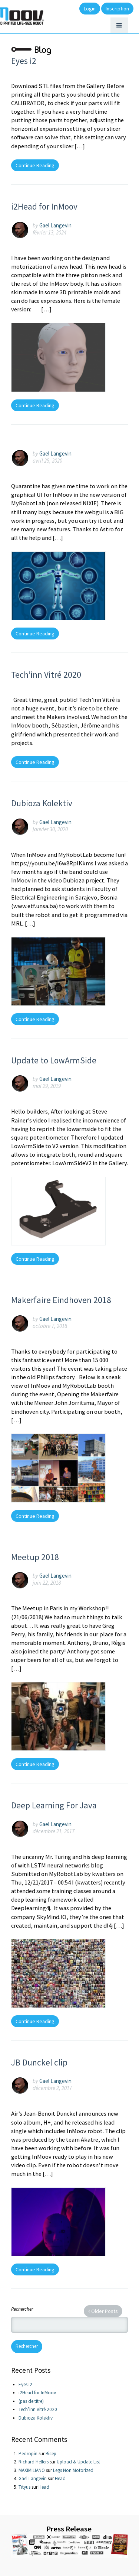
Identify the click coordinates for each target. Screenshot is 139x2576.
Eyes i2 (23, 60)
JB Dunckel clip (39, 2062)
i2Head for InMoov (44, 206)
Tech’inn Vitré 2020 (46, 674)
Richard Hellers (34, 2462)
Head (60, 2478)
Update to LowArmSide (53, 1060)
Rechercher (22, 2309)
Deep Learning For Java (54, 1805)
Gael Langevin (55, 225)
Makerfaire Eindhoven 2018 (61, 1300)
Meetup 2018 (35, 1557)
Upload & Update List (78, 2462)
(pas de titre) (31, 2401)
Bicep (51, 2453)
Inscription (117, 8)
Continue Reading (35, 165)
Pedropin (28, 2453)
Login (90, 8)
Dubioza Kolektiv (41, 803)
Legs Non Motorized (73, 2470)
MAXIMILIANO (32, 2470)
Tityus (24, 2487)
